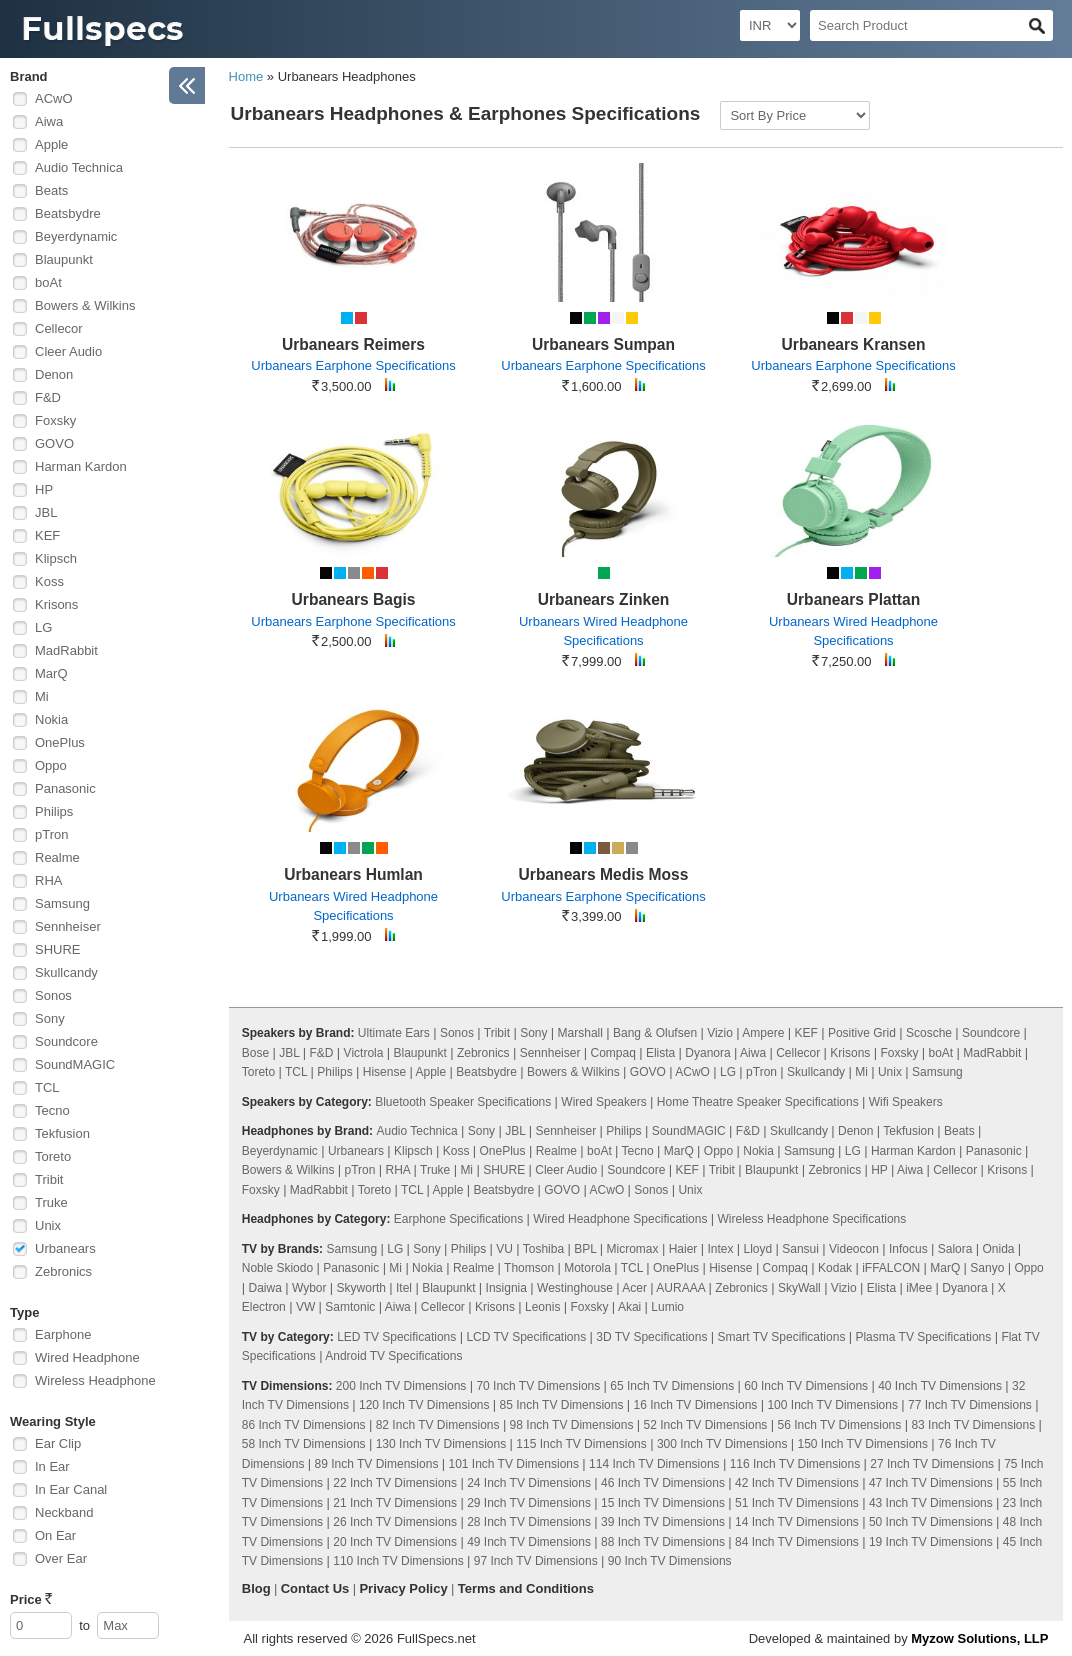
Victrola (364, 1053)
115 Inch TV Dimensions (581, 1444)
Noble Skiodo (277, 1268)
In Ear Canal (71, 1489)
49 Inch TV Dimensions (529, 1542)
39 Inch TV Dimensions (663, 1522)
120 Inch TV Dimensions (424, 1405)
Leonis (542, 1307)
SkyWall (799, 1288)
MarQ (51, 673)
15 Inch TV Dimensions (663, 1503)
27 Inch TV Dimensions (932, 1464)
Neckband (64, 1512)
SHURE (58, 949)
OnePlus (60, 742)
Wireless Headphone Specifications (811, 1219)
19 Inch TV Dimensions (931, 1542)
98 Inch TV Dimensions (572, 1425)
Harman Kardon (81, 466)
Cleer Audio (68, 351)
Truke (51, 1202)
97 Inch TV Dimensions (536, 1561)
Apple (51, 144)
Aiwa (49, 121)
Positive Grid (862, 1033)
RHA (48, 880)
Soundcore (66, 1041)
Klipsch (56, 558)
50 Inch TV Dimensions (931, 1522)
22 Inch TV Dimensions (395, 1483)
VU (504, 1249)
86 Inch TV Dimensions (304, 1425)
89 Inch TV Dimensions (377, 1464)
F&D (48, 397)
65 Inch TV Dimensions (672, 1386)
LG (43, 627)
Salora (955, 1249)
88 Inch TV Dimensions (663, 1542)
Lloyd (757, 1249)
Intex (720, 1249)
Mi (42, 696)
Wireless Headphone (95, 1380)
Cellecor (59, 328)
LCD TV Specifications (526, 1337)
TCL (47, 1087)
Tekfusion (62, 1133)
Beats (51, 190)
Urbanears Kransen (854, 344)
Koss (49, 581)
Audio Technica (79, 167)
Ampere (763, 1033)
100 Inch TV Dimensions (832, 1405)
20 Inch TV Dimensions (395, 1542)
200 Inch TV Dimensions (401, 1386)
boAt (48, 282)
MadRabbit (66, 650)
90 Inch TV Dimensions (670, 1561)
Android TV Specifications (393, 1356)
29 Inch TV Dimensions (529, 1503)
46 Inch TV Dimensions (663, 1483)
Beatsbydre (68, 213)
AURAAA (680, 1288)
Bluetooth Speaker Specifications (463, 1102)
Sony (50, 1018)
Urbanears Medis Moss (604, 874)
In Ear (52, 1466)
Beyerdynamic (76, 236)
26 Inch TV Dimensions (395, 1522)
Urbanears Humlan (353, 874)
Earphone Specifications (458, 1219)
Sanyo (987, 1268)
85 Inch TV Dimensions (562, 1405)
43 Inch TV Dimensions (931, 1503)
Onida (998, 1249)
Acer (634, 1288)
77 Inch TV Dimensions (970, 1405)
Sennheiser (68, 926)
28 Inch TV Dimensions (529, 1522)
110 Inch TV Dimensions (398, 1561)
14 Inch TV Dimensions (797, 1522)
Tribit (49, 1179)
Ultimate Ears (394, 1033)
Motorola (587, 1268)
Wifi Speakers (906, 1102)
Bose (255, 1053)
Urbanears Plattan (853, 599)
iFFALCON (891, 1268)
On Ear (55, 1535)
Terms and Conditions (526, 1588)
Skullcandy (66, 972)
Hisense (384, 1072)
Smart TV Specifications (782, 1337)
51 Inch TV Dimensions (797, 1503)
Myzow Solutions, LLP (979, 1638)
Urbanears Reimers (353, 344)
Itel (404, 1288)
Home (246, 76)
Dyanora (707, 1053)
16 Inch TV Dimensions (696, 1405)
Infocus (908, 1249)
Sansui (800, 1249)
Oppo (51, 765)
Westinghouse (575, 1288)
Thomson (529, 1268)
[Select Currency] (770, 25)
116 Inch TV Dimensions (795, 1464)
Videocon (854, 1249)
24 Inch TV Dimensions (529, 1483)
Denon (54, 374)
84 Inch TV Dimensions (797, 1542)
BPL (585, 1249)
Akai (629, 1307)
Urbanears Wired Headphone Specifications (603, 631)
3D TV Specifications (651, 1337)
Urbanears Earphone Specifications (353, 365)
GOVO (54, 443)
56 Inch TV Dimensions (839, 1425)
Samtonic (350, 1307)
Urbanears (65, 1248)
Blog (256, 1588)
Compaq (612, 1053)
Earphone (63, 1334)
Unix (48, 1225)
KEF (47, 535)
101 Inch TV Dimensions (513, 1464)
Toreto (53, 1156)
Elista (660, 1053)
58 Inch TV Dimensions (304, 1444)
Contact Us (315, 1588)
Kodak (835, 1268)
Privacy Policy (403, 1588)
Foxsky (55, 420)
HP (44, 489)
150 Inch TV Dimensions (862, 1444)
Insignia (506, 1288)
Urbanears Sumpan (603, 344)
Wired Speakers (603, 1102)
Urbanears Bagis (354, 599)
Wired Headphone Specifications (620, 1219)
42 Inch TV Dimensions (797, 1483)
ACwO (54, 98)
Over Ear (61, 1558)
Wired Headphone (87, 1357)
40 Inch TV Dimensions (940, 1386)
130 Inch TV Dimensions (441, 1444)
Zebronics (63, 1271)
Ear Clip (58, 1443)
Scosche (929, 1033)
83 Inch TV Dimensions (973, 1425)
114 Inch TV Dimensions (654, 1464)
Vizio (720, 1033)
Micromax (633, 1249)
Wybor (309, 1288)
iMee (919, 1288)
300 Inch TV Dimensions (722, 1444)
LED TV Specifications (396, 1337)
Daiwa (265, 1288)
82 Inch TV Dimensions (438, 1425)
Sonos (53, 995)
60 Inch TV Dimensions (806, 1386)
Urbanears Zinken (604, 599)
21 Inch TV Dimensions (395, 1503)
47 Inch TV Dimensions (931, 1483)
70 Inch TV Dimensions (538, 1386)
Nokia (51, 719)
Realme (57, 857)
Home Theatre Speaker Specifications (758, 1102)
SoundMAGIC (75, 1064)
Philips (54, 811)
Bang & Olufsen (655, 1033)
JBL (46, 512)
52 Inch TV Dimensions (706, 1425)
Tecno (52, 1110)
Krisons (56, 604)
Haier (683, 1249)
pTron (51, 834)
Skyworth (361, 1288)
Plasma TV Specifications (923, 1337)
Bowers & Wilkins (85, 305)
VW (305, 1307)
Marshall (580, 1033)
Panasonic (65, 788)
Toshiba (543, 1249)
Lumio (667, 1307)
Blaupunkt (64, 259)
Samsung (62, 903)
